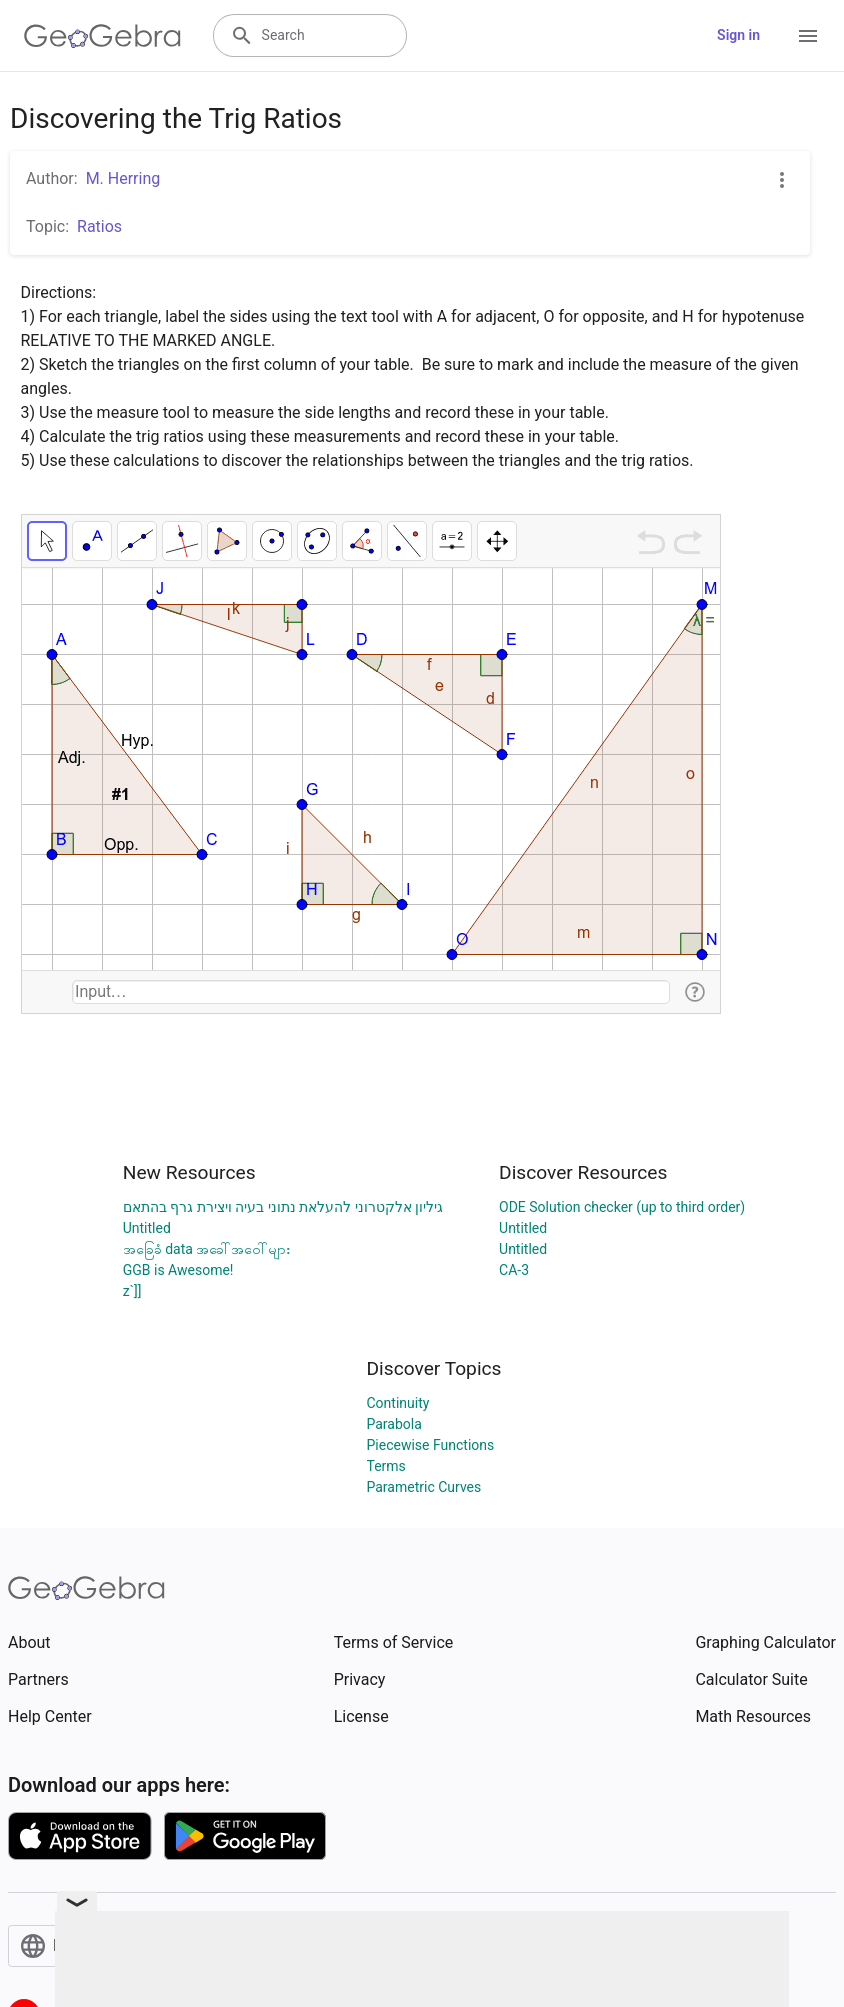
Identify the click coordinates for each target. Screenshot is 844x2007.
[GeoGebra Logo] (102, 36)
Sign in (738, 35)
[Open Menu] (808, 36)
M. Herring (123, 178)
